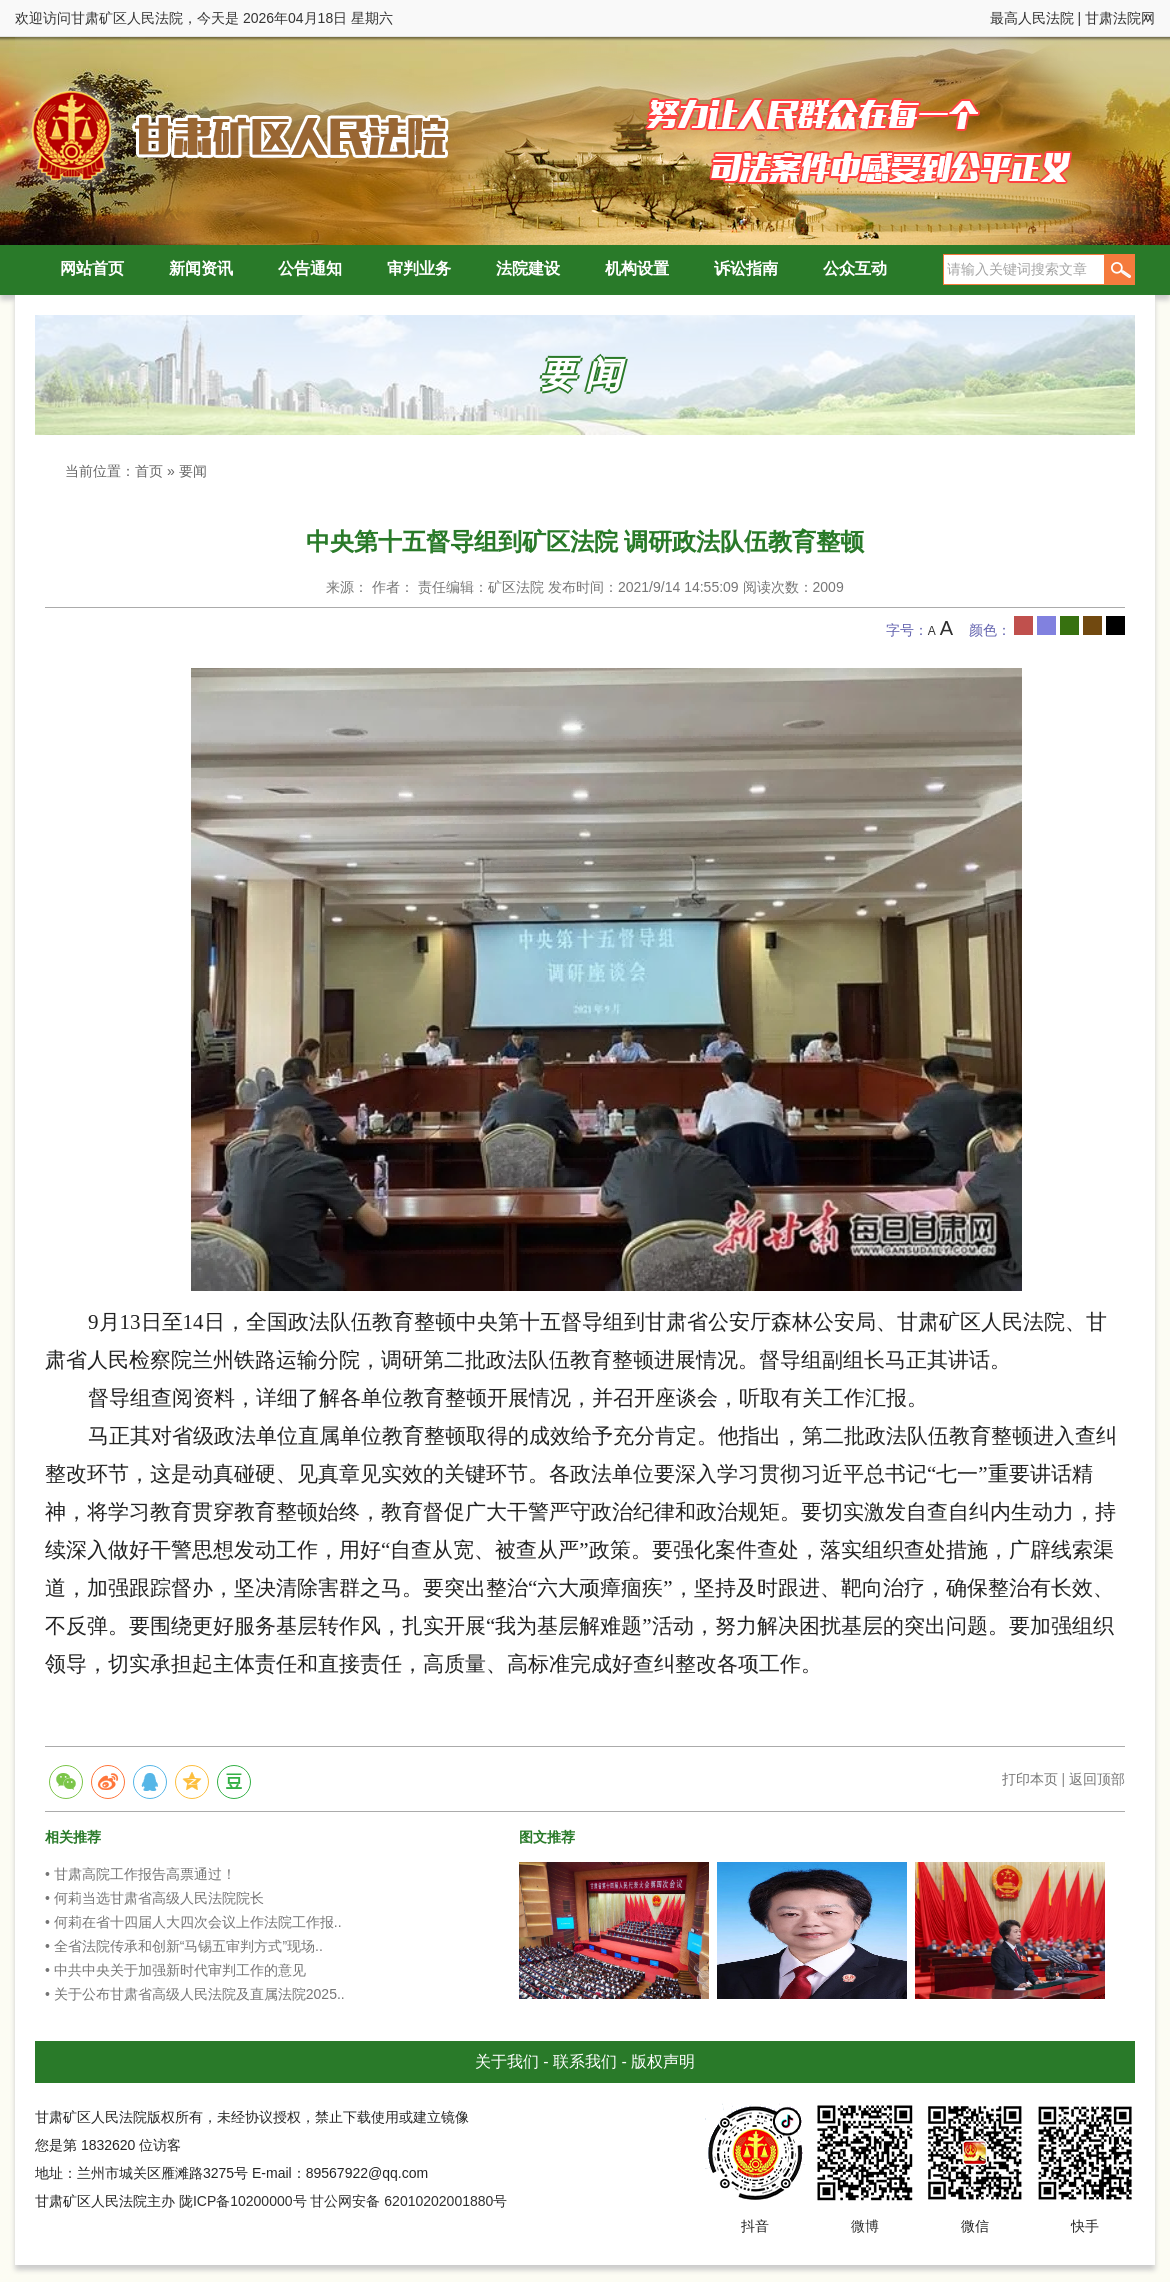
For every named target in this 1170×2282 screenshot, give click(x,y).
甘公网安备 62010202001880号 (408, 2201)
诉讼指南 (746, 268)
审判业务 (419, 268)
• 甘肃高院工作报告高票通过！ (140, 1874)
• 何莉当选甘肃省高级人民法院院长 (154, 1898)
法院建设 (528, 268)
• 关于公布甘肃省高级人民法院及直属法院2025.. (195, 1994)
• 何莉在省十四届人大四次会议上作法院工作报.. (193, 1922)
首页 (149, 471)
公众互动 (855, 268)
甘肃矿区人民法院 (235, 134)
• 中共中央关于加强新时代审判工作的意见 (175, 1970)
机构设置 (637, 268)
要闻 (193, 471)
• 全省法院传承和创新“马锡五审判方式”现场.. (184, 1946)
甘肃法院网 (1120, 18)
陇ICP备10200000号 (243, 2201)
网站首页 (92, 268)
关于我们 (507, 2061)
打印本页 (1030, 1779)
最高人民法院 (1032, 18)
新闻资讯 (201, 268)
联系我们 (585, 2061)
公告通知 (310, 268)
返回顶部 (1097, 1779)
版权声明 (663, 2061)
